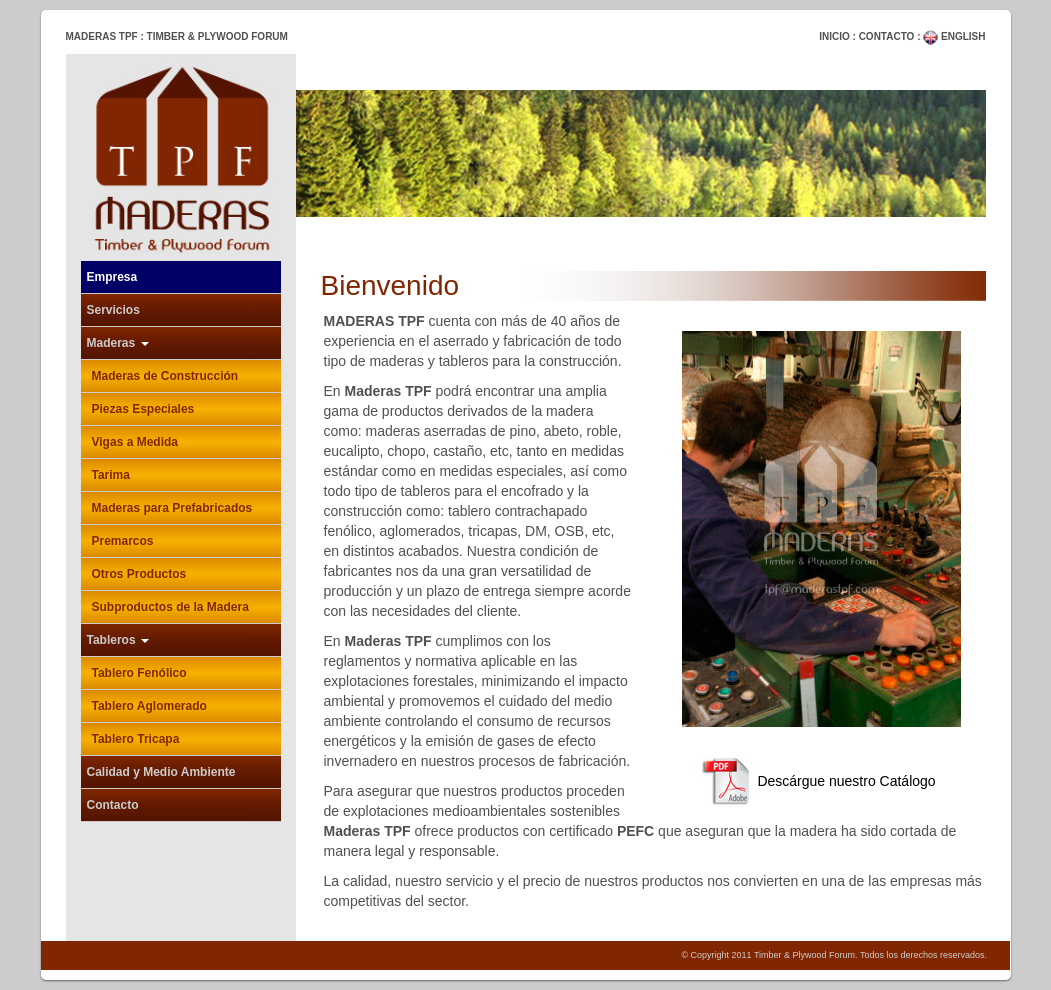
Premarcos (123, 541)
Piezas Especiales (143, 409)
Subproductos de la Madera (170, 607)
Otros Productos (139, 574)
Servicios (113, 310)
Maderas (118, 343)
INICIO (834, 36)
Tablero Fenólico (139, 673)
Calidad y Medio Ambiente (161, 772)
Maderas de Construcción (165, 376)
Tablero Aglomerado (149, 706)
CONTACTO (887, 36)
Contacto (113, 805)
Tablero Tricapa (136, 739)
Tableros (118, 640)
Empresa (112, 277)
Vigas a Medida (135, 442)
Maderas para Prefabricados (172, 508)
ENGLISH (954, 36)
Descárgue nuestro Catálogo (809, 781)
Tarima (111, 475)
